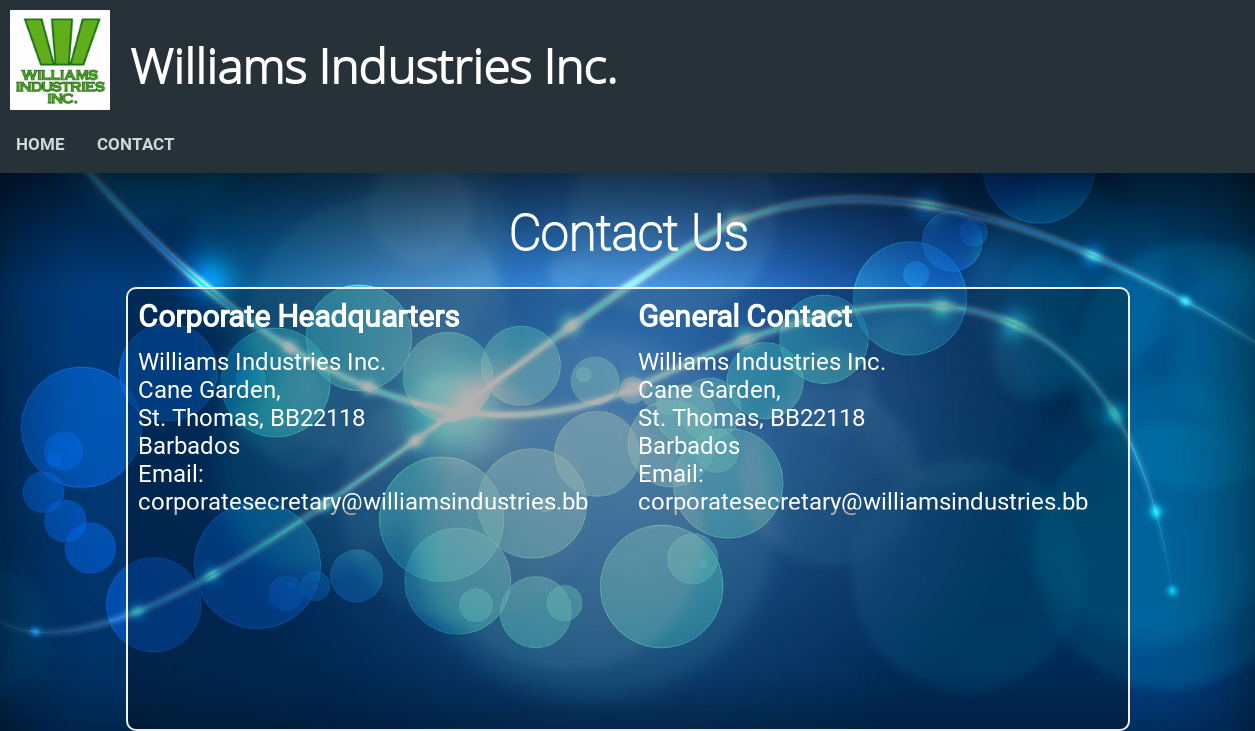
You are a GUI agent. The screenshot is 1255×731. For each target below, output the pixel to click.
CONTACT (136, 144)
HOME (40, 144)
